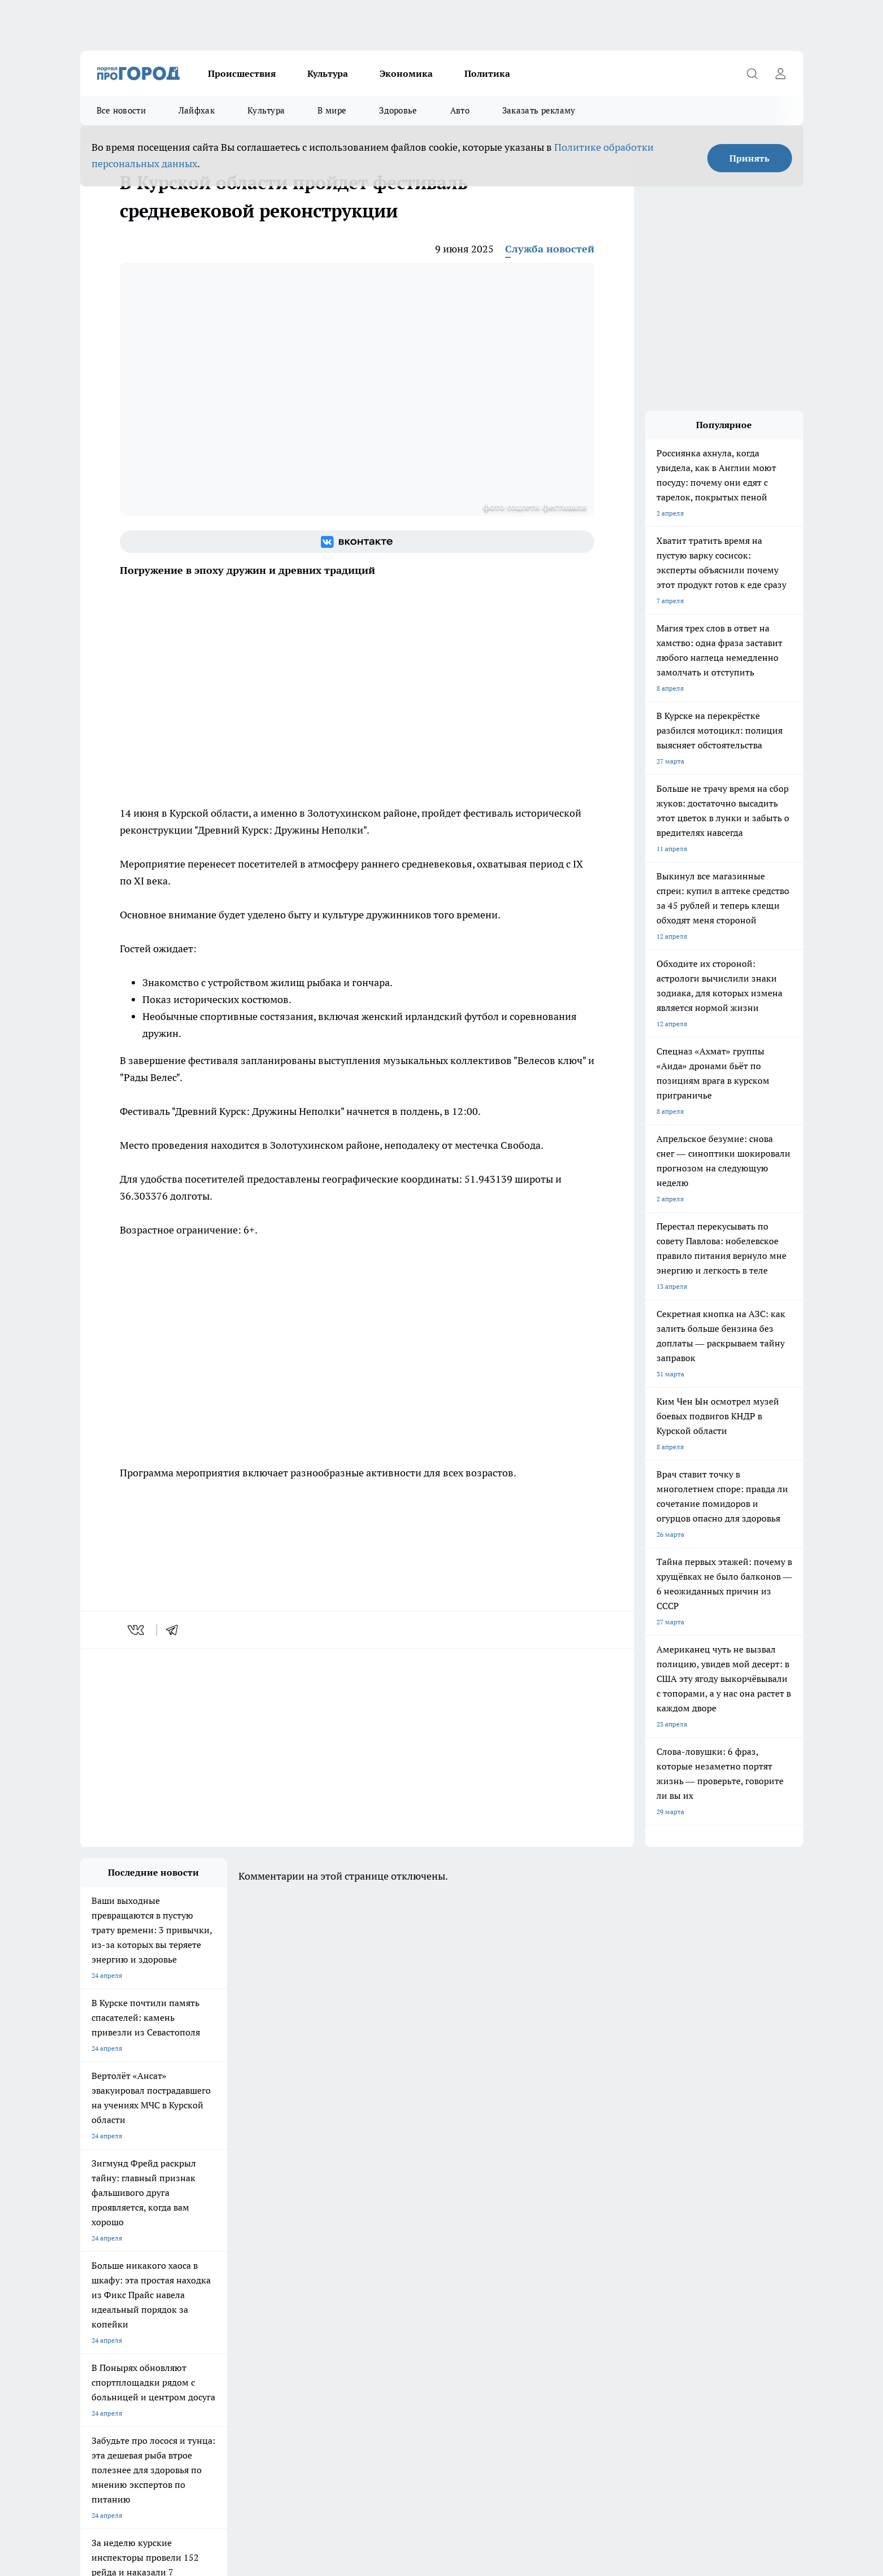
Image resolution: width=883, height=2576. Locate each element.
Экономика (406, 73)
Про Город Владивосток (215, 2322)
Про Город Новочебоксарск (220, 2283)
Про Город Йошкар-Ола (118, 2298)
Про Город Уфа (395, 2298)
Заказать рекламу (539, 110)
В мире (331, 110)
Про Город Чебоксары (115, 2283)
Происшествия (242, 73)
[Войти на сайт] (780, 73)
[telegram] (175, 1630)
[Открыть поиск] (752, 73)
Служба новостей (549, 248)
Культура (327, 73)
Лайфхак (197, 110)
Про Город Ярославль (308, 2283)
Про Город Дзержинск (115, 2322)
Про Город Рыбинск (305, 2298)
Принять (749, 158)
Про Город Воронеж (402, 2283)
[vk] (137, 1630)
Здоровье (398, 110)
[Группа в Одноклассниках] (603, 2301)
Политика (487, 73)
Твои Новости (199, 2298)
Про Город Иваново (499, 2283)
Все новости (121, 110)
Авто (459, 110)
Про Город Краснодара (310, 2322)
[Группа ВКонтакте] (357, 541)
